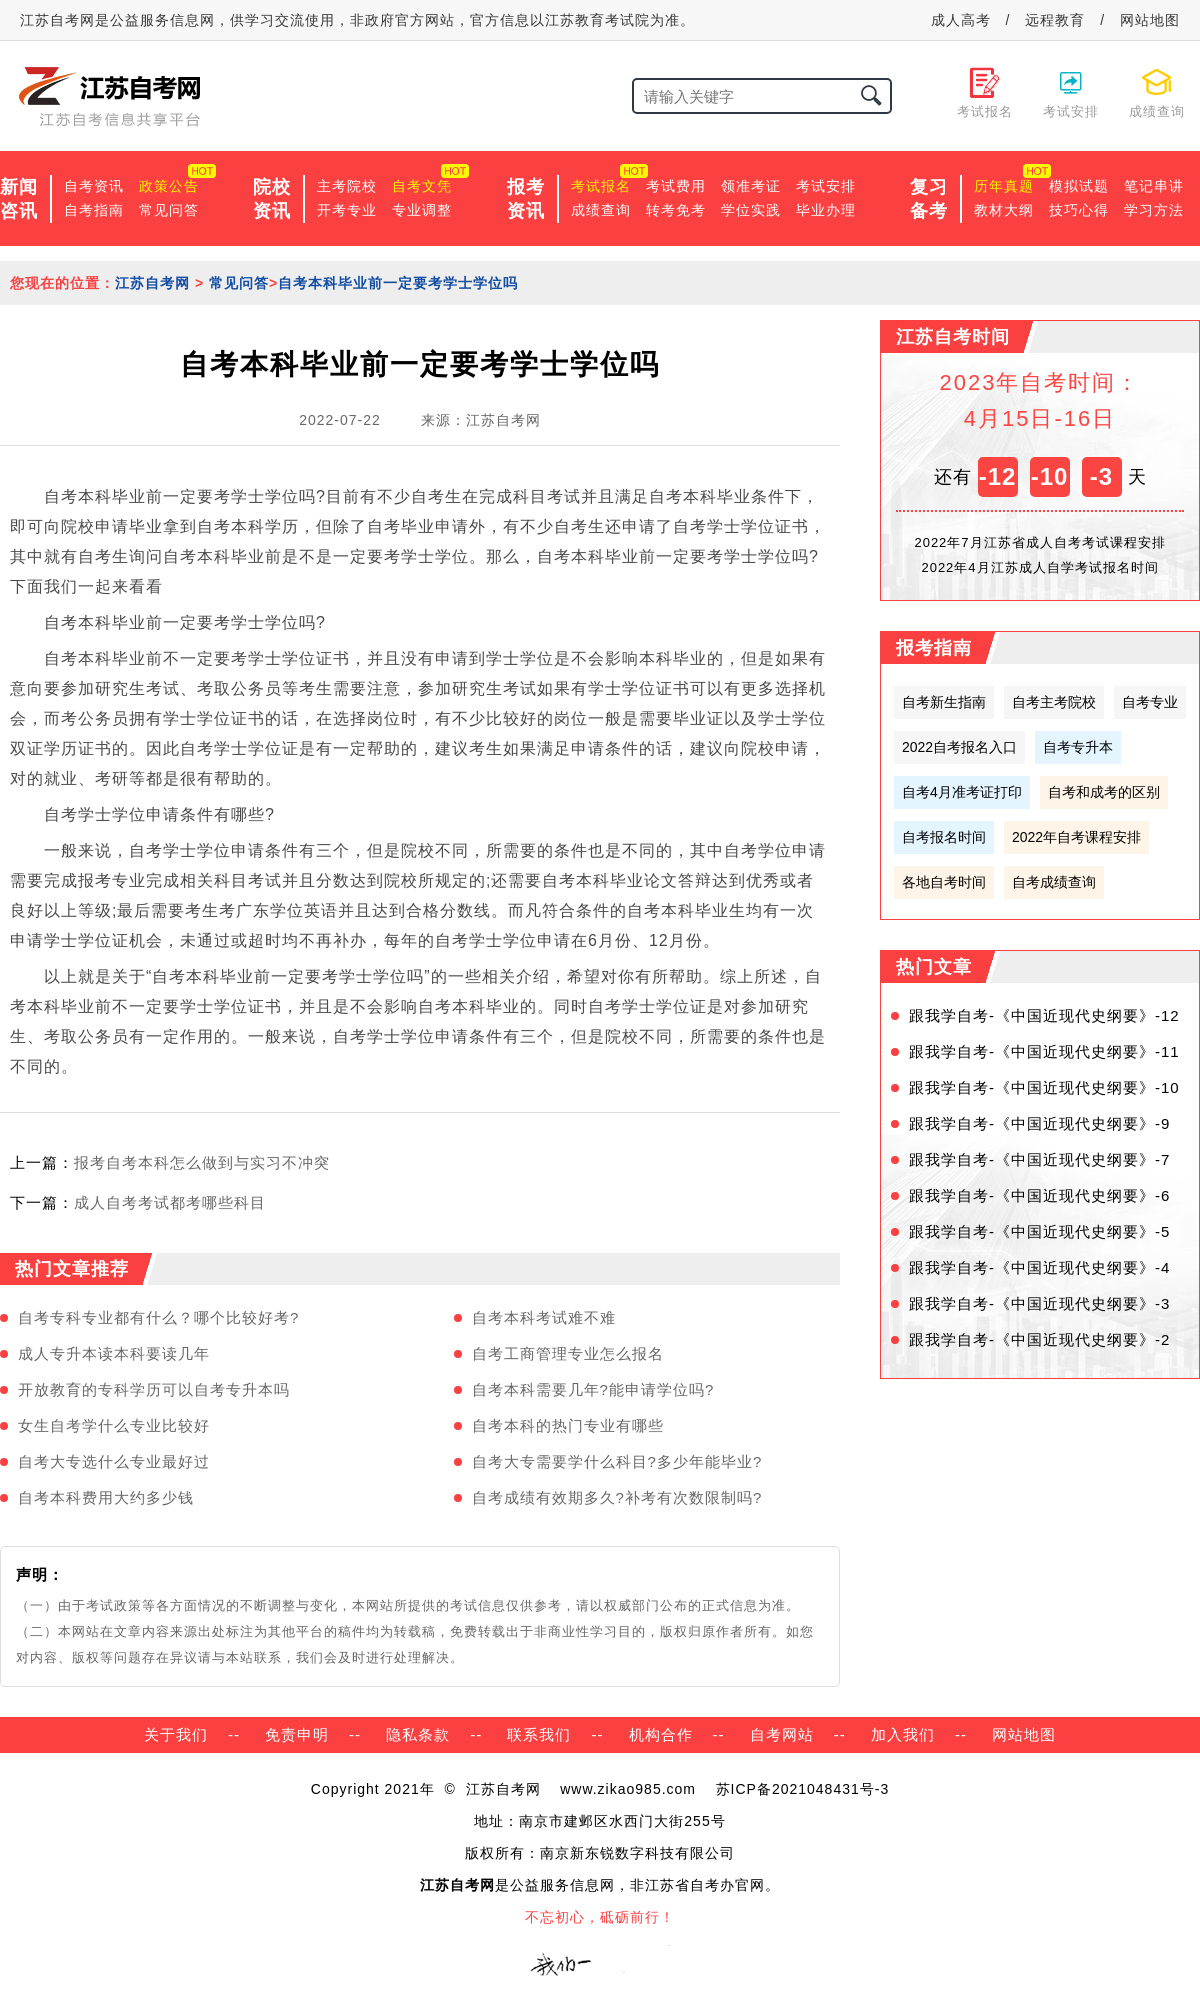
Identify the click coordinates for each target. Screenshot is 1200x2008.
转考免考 (676, 210)
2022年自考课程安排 (1076, 837)
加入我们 (903, 1734)
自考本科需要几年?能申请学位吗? (593, 1389)
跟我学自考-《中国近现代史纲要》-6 (1039, 1195)
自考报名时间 (944, 837)
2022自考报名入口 (959, 747)
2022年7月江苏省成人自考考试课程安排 (1039, 542)
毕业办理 (826, 210)
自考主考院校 (1054, 702)
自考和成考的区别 (1104, 792)
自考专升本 (1078, 747)
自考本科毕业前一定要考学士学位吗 (398, 283)
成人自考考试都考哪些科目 (170, 1202)
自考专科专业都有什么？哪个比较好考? (158, 1317)
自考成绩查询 (1054, 882)
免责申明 (297, 1734)
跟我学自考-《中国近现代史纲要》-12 (1044, 1015)
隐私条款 (418, 1734)
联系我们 (539, 1734)
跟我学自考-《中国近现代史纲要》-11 (1044, 1051)
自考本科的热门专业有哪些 (568, 1425)
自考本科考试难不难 (544, 1317)
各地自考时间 (944, 882)
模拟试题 (1079, 186)
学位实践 (751, 210)
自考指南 (94, 210)
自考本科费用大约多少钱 (106, 1497)
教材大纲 (1004, 210)
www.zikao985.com (628, 1789)
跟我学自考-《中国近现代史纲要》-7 (1039, 1159)
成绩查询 (601, 210)
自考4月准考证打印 (962, 792)
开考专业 (347, 210)
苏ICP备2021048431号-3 (803, 1789)
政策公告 (169, 186)
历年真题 (1004, 186)
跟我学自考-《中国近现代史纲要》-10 (1044, 1087)
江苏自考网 (152, 283)
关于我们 (176, 1734)
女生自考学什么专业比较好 (114, 1425)
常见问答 (169, 210)
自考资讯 (94, 186)
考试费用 (676, 186)
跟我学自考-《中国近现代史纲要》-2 (1039, 1339)
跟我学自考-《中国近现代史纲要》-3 (1039, 1303)
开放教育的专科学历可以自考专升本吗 (154, 1389)
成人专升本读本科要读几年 (114, 1353)
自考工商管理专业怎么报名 (568, 1353)
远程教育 (1055, 20)
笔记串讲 (1154, 186)
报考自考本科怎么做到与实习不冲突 (202, 1162)
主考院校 (347, 186)
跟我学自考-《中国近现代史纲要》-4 (1039, 1267)
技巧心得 (1079, 210)
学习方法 (1154, 210)
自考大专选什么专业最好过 (114, 1461)
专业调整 (422, 210)
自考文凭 (422, 186)
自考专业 (1150, 702)
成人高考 (961, 20)
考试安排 (826, 186)
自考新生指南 (944, 702)
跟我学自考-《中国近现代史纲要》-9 (1039, 1123)
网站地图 (1150, 20)
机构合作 (661, 1734)
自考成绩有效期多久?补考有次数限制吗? (617, 1497)
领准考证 (751, 186)
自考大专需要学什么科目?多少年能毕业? (617, 1461)
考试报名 (601, 186)
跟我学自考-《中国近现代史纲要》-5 (1039, 1231)
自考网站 (782, 1734)
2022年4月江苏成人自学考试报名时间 (1039, 567)
